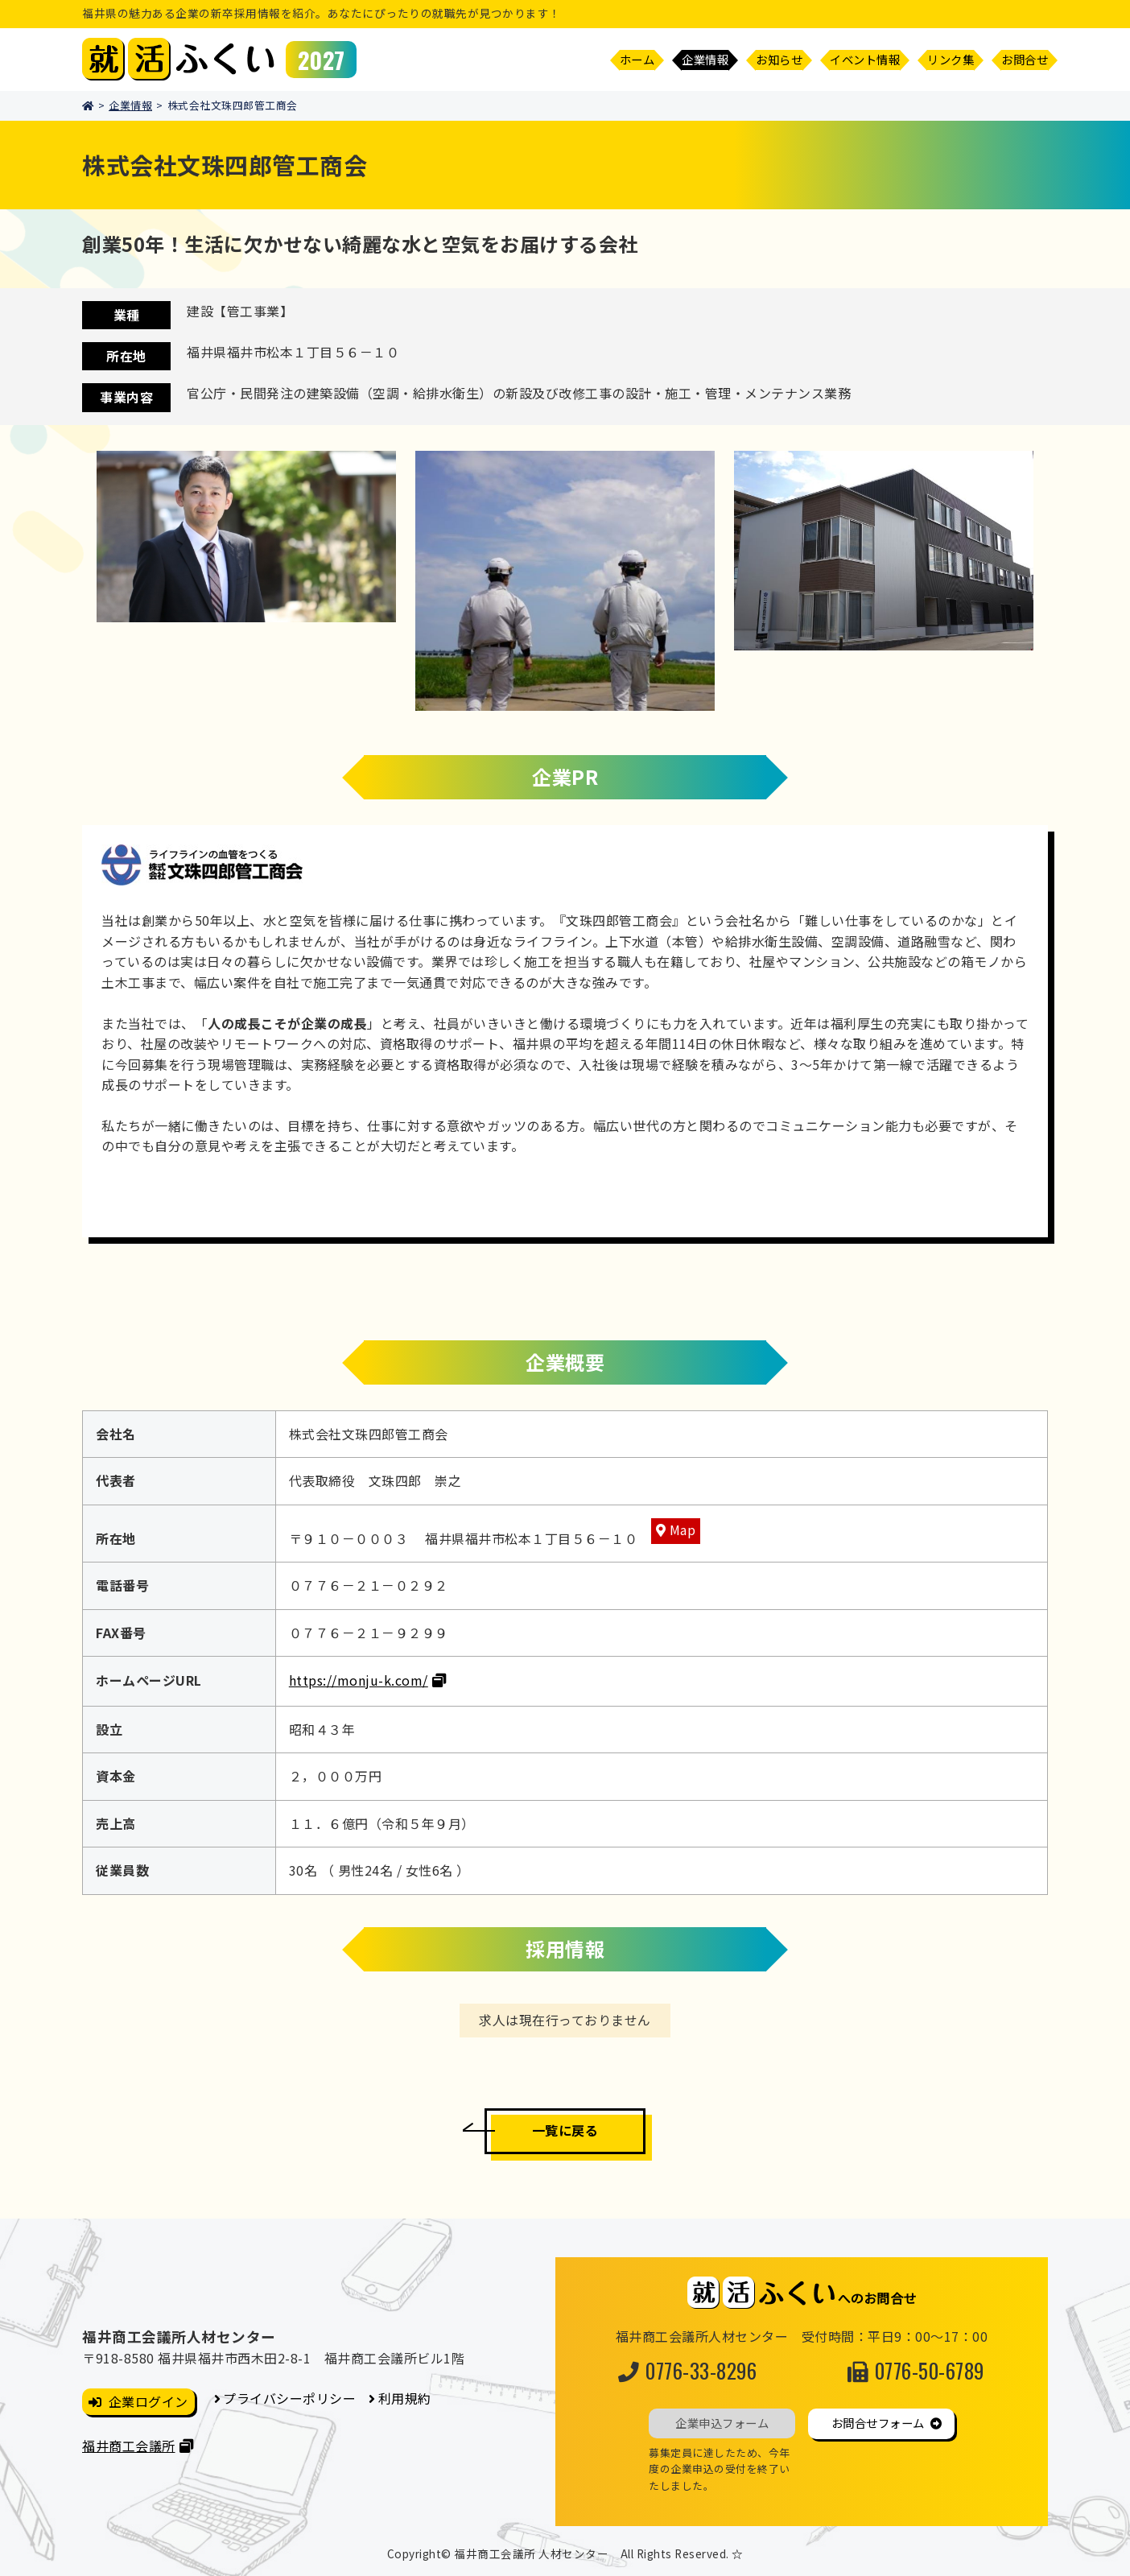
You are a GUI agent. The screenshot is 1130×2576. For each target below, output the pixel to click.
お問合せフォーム (878, 2422)
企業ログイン (148, 2401)
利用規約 (404, 2398)
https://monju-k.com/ (358, 1680)
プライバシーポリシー (289, 2398)
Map (683, 1529)
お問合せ (1024, 59)
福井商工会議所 (128, 2445)
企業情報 (130, 105)
